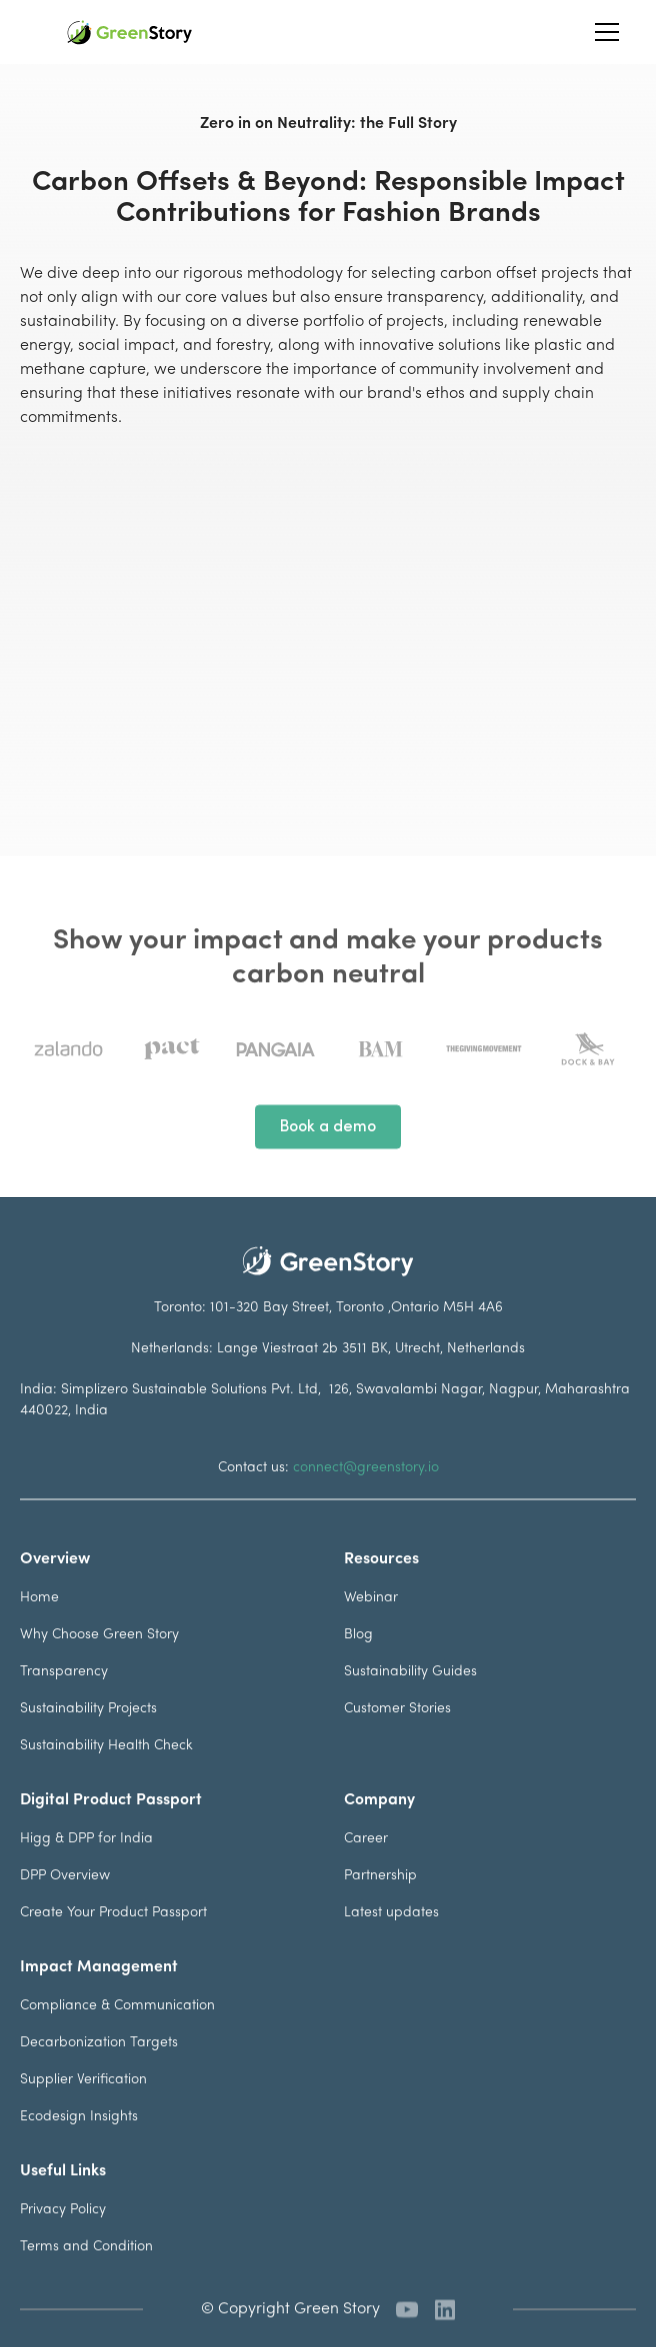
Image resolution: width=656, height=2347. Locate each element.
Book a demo (328, 1150)
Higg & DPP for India (86, 1861)
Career (366, 1861)
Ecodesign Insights (79, 2139)
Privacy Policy (63, 2232)
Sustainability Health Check (106, 1768)
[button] (603, 32)
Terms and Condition (86, 2269)
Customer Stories (397, 1731)
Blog (358, 1657)
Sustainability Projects (88, 1731)
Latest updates (391, 1935)
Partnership (380, 1898)
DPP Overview (65, 1898)
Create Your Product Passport (113, 1935)
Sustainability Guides (410, 1694)
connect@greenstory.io (366, 1490)
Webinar (371, 1620)
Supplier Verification (83, 2102)
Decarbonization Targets (99, 2065)
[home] (129, 32)
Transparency (64, 1694)
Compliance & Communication (117, 2028)
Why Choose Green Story (99, 1657)
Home (39, 1620)
